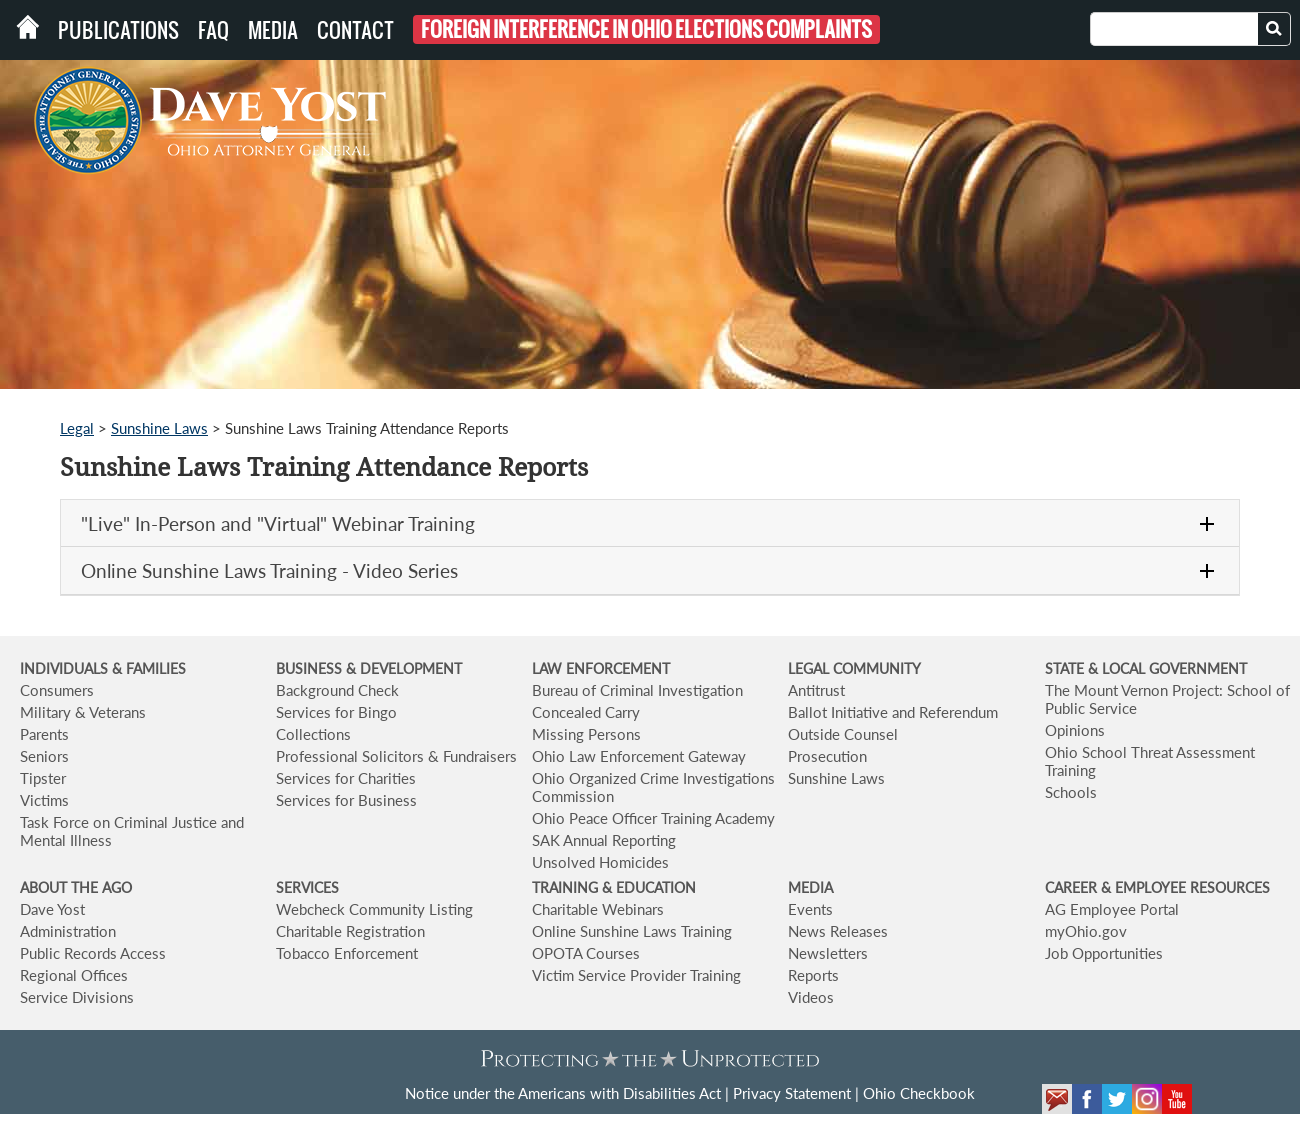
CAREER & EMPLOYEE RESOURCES (1157, 887)
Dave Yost (52, 909)
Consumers (57, 690)
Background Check (337, 690)
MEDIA (810, 887)
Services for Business (346, 800)
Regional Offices (74, 975)
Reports (813, 975)
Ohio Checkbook (919, 1093)
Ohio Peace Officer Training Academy (653, 818)
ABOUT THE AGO (76, 887)
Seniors (44, 756)
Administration (68, 931)
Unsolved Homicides (600, 862)
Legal (77, 428)
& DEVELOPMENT (404, 668)
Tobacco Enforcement (347, 953)
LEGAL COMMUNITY (854, 668)
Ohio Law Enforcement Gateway (639, 756)
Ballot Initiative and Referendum (893, 712)
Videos (811, 997)
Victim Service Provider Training (636, 975)
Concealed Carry (586, 712)
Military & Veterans (83, 712)
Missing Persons (586, 734)
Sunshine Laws (159, 428)
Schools (1071, 792)
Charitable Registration (350, 931)
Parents (44, 734)
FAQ (213, 30)
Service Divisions (77, 997)
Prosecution (827, 756)
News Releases (838, 931)
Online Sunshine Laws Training (632, 931)
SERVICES (307, 887)
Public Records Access (93, 953)
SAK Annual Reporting (604, 840)
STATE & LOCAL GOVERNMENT (1146, 668)
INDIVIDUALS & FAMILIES (103, 668)
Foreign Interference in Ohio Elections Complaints (646, 29)
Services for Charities (346, 778)
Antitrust (816, 690)
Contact (355, 30)
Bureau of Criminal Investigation (637, 690)
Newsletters (828, 953)
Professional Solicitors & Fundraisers (396, 756)
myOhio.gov (1086, 931)
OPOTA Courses (586, 953)
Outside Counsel (843, 734)
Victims (44, 800)
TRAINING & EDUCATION (614, 887)
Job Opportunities (1104, 953)
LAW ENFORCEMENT (601, 668)
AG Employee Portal (1112, 909)
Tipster (43, 778)
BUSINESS (311, 668)
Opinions (1075, 730)
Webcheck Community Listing (374, 909)
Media (273, 30)
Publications (118, 30)
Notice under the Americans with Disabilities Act (563, 1093)
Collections (313, 734)
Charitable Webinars (598, 909)
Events (810, 909)
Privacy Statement (792, 1093)
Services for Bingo (336, 712)
